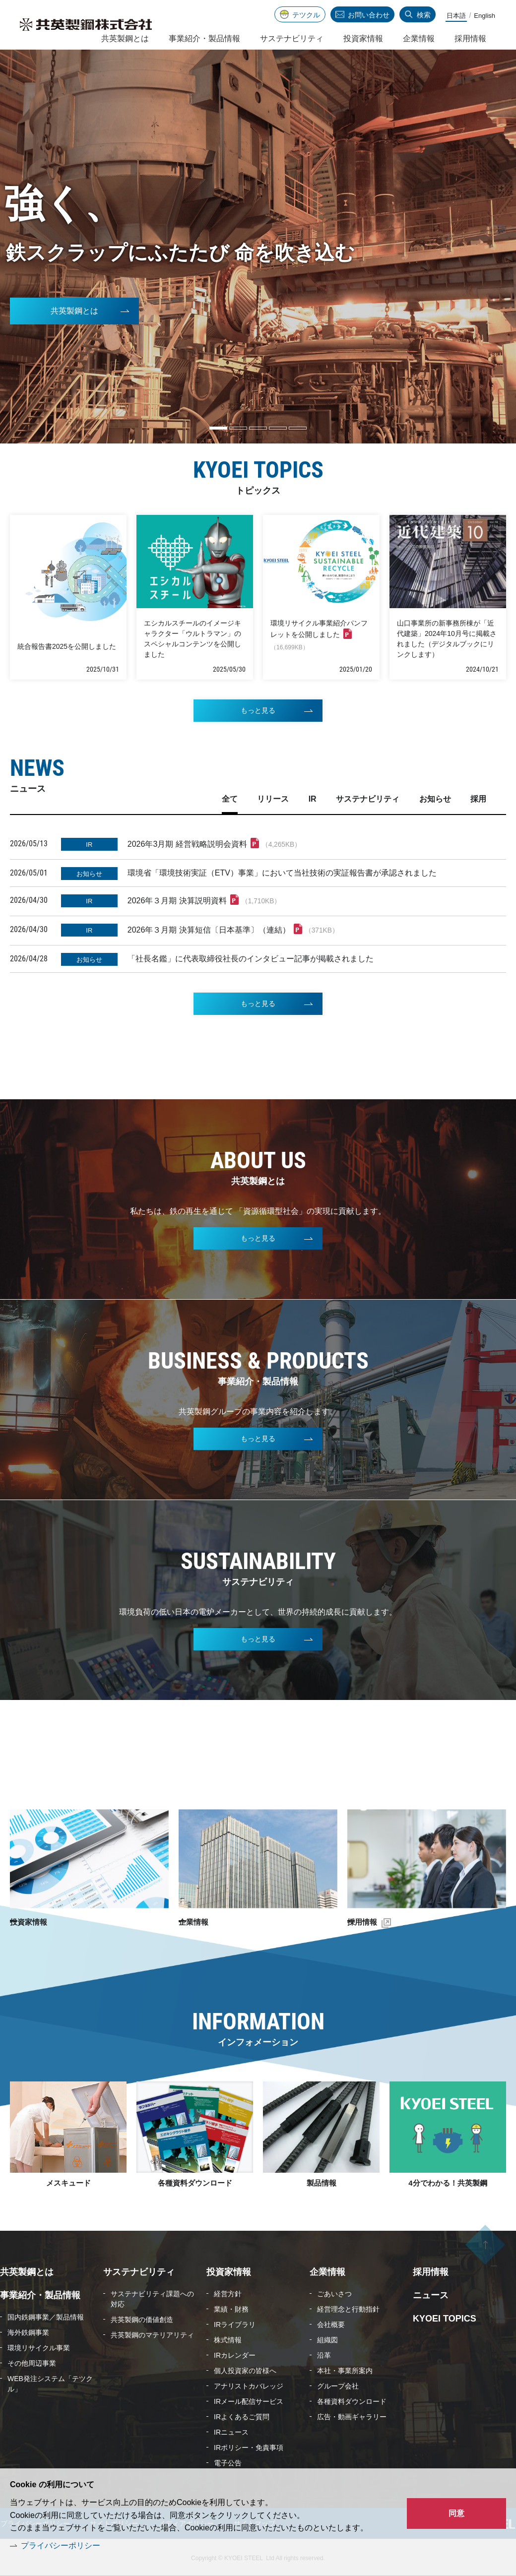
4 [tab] (278, 428)
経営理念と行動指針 (348, 2308)
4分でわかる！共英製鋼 (447, 2181)
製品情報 (321, 2181)
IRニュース (231, 2431)
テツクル (306, 15)
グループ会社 (338, 2384)
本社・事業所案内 (345, 2369)
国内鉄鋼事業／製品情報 (45, 2316)
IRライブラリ (235, 2323)
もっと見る (258, 740)
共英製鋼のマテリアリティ (152, 2333)
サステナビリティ (291, 38)
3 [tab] (258, 428)
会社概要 (331, 2323)
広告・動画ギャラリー (352, 2415)
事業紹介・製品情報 (204, 38)
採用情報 (381, 1920)
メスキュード (68, 2181)
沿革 (324, 2354)
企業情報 (211, 1920)
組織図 (327, 2338)
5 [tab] (298, 428)
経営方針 (228, 2292)
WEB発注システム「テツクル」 (50, 2382)
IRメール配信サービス (248, 2400)
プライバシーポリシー (60, 2545)
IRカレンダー (235, 2354)
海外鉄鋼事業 (28, 2331)
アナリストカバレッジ (248, 2384)
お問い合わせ (368, 15)
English (484, 15)
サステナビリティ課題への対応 (152, 2297)
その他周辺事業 (31, 2362)
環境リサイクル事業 (38, 2346)
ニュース (431, 2294)
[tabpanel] (258, 246)
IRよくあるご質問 (241, 2415)
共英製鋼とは (74, 313)
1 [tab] (218, 428)
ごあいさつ (334, 2292)
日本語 (456, 15)
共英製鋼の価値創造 (142, 2318)
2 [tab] (238, 428)
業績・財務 (231, 2308)
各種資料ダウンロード (195, 2181)
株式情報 (228, 2338)
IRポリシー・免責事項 (248, 2446)
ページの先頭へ (485, 2250)
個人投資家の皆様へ (245, 2369)
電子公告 (228, 2461)
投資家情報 (47, 1920)
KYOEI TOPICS (444, 2317)
